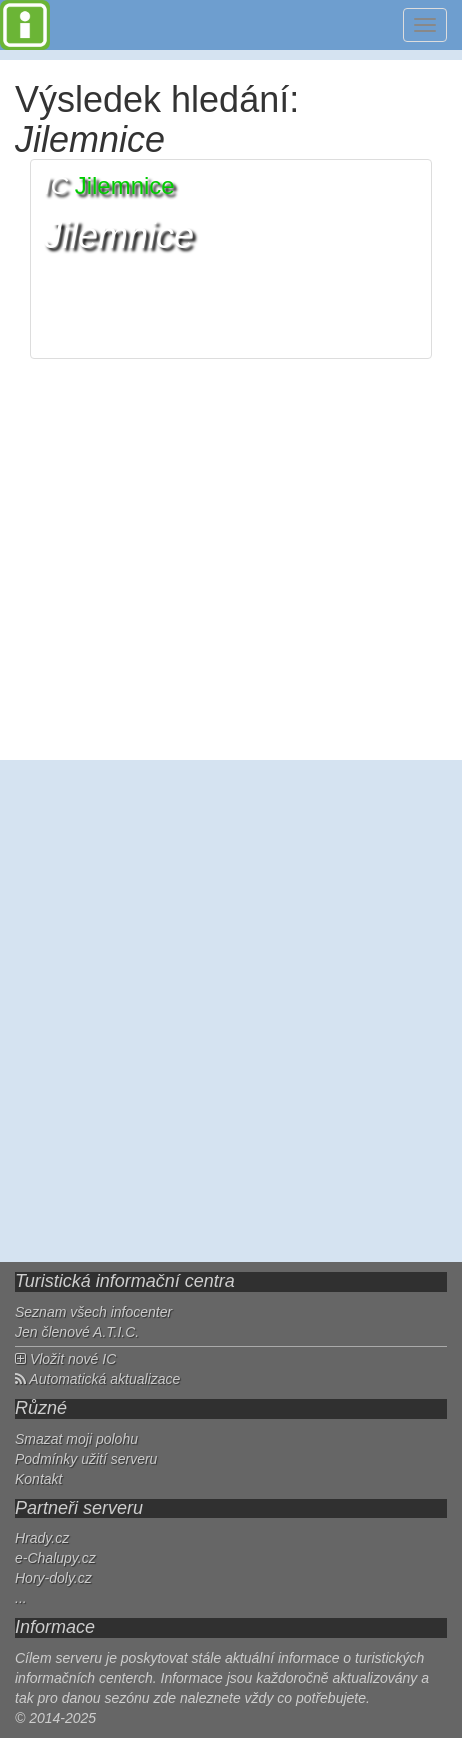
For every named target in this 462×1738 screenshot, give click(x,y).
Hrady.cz (42, 1538)
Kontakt (38, 1479)
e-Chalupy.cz (55, 1558)
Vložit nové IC (65, 1359)
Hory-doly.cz (53, 1578)
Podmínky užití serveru (86, 1459)
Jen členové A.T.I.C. (77, 1332)
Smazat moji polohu (76, 1439)
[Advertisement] (231, 1011)
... (21, 1598)
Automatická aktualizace (97, 1379)
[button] (231, 259)
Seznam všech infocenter (93, 1312)
